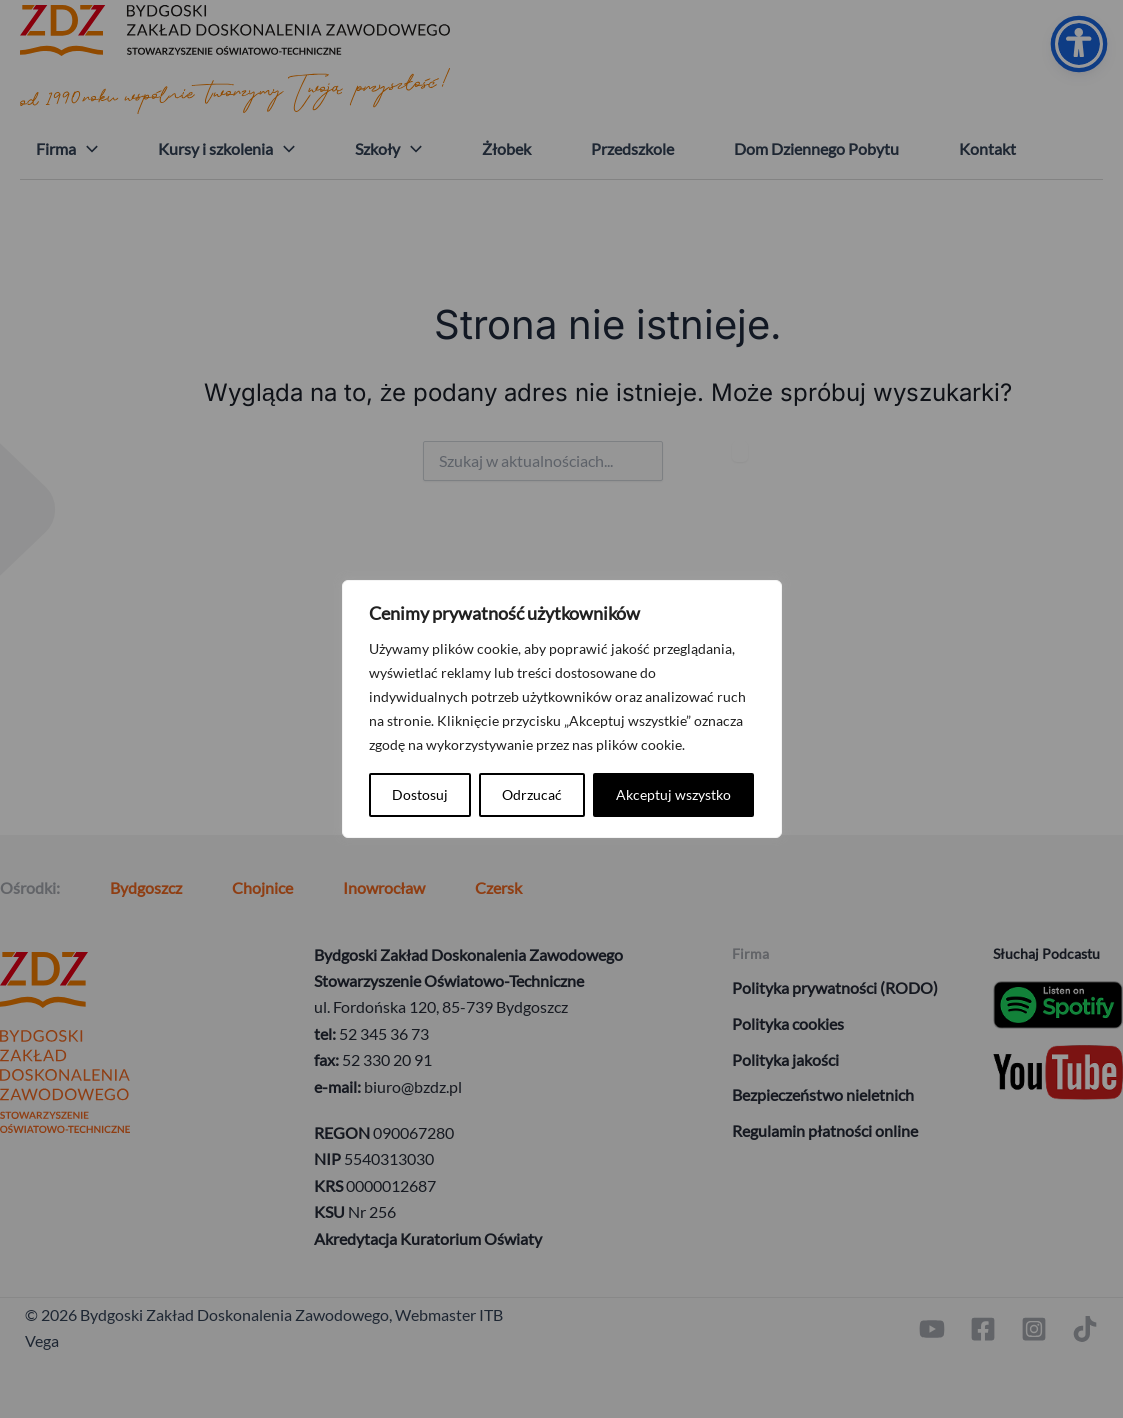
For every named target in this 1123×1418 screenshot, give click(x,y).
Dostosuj (420, 794)
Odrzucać (532, 794)
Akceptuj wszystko (673, 794)
